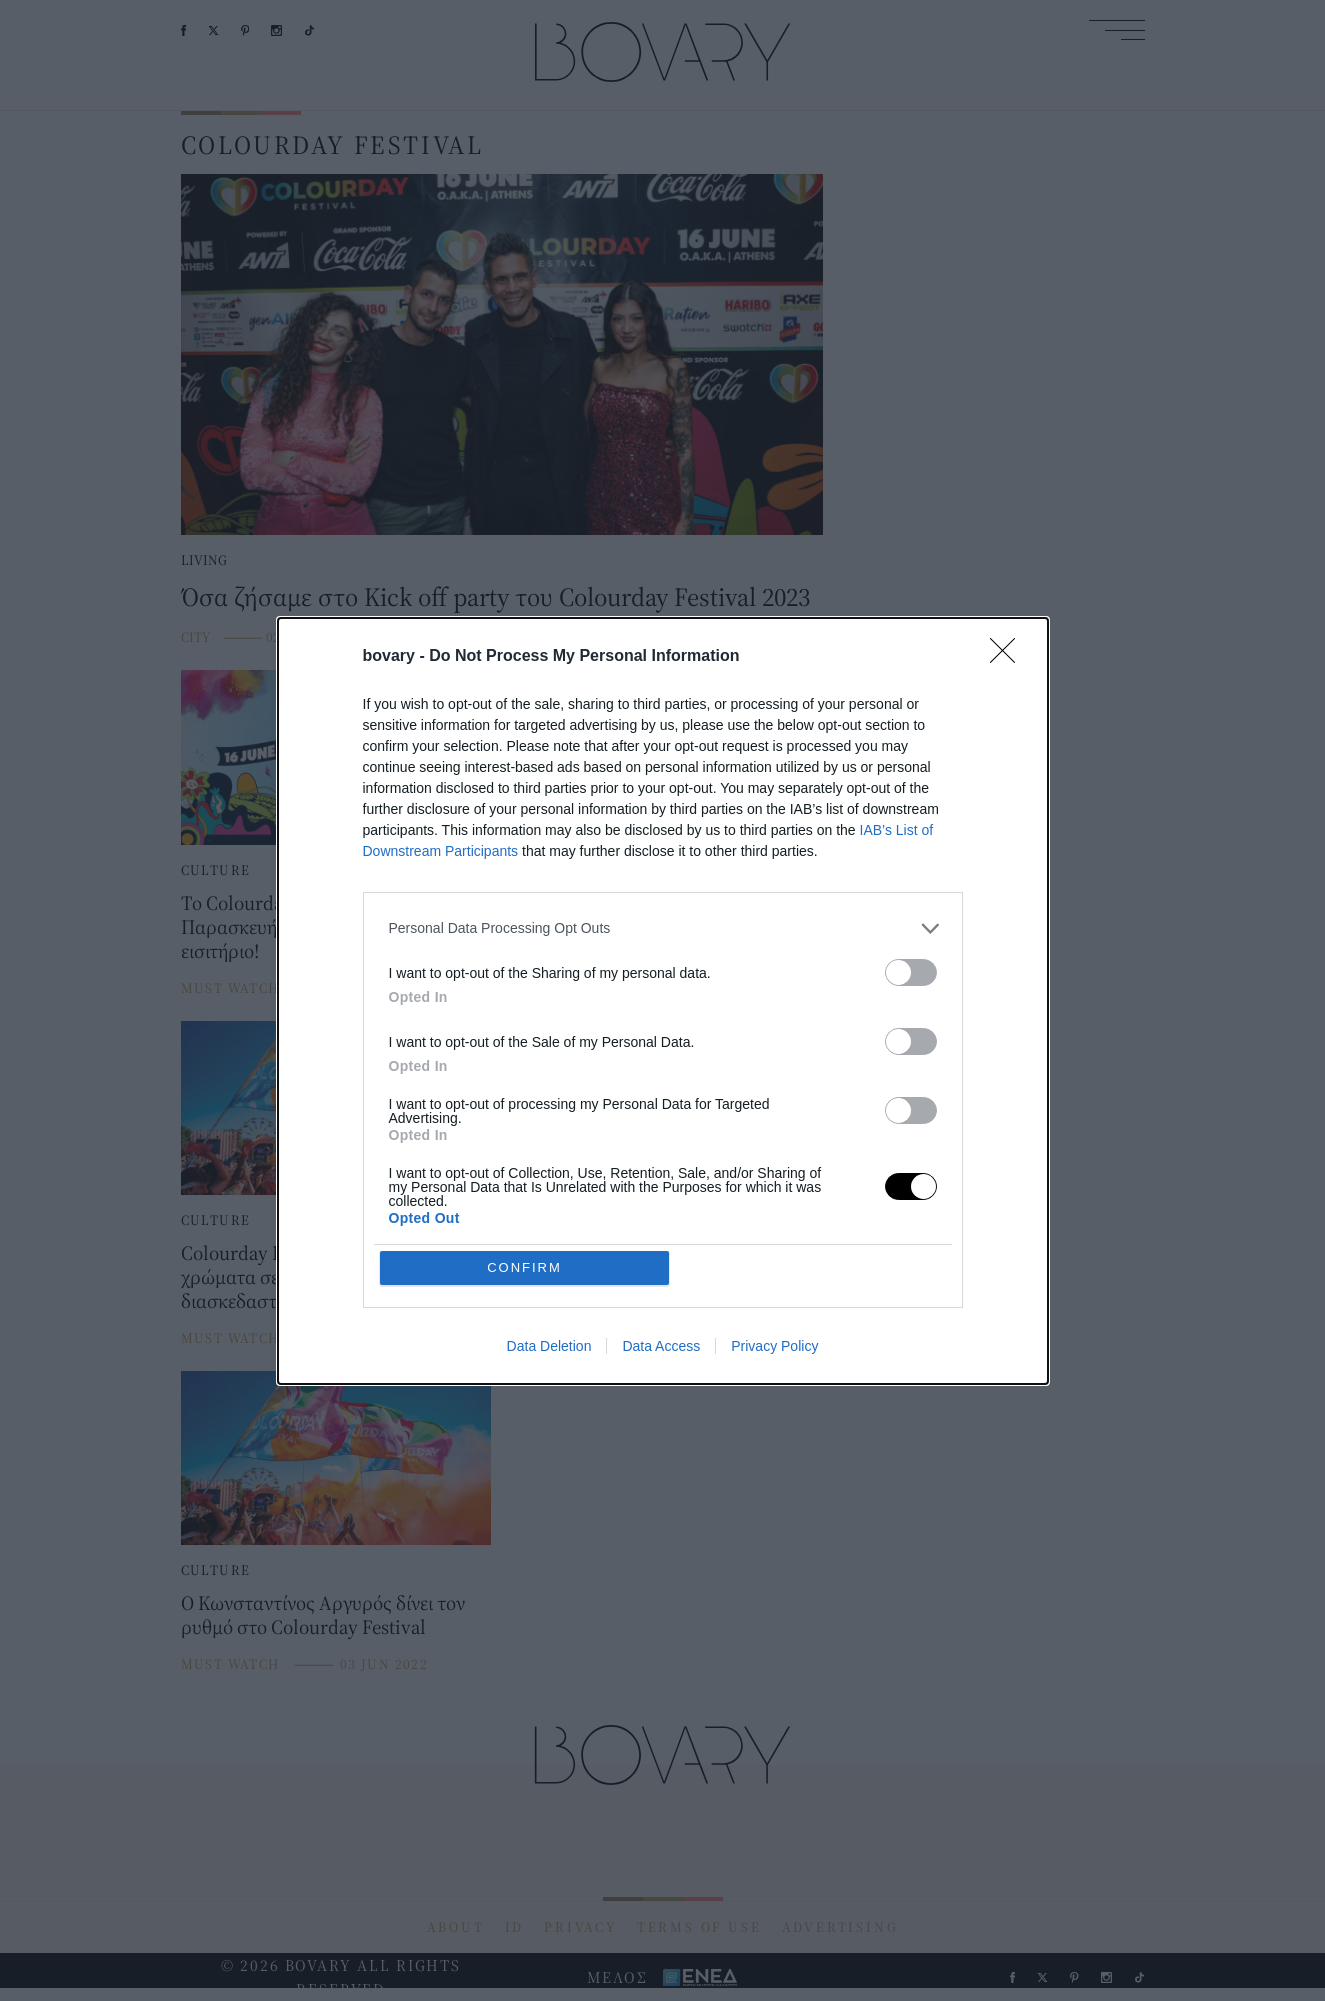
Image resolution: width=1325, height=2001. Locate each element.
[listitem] (663, 1073)
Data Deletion (549, 1201)
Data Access (661, 1201)
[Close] (1009, 802)
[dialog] (663, 1001)
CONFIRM (524, 1122)
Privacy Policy (774, 1201)
